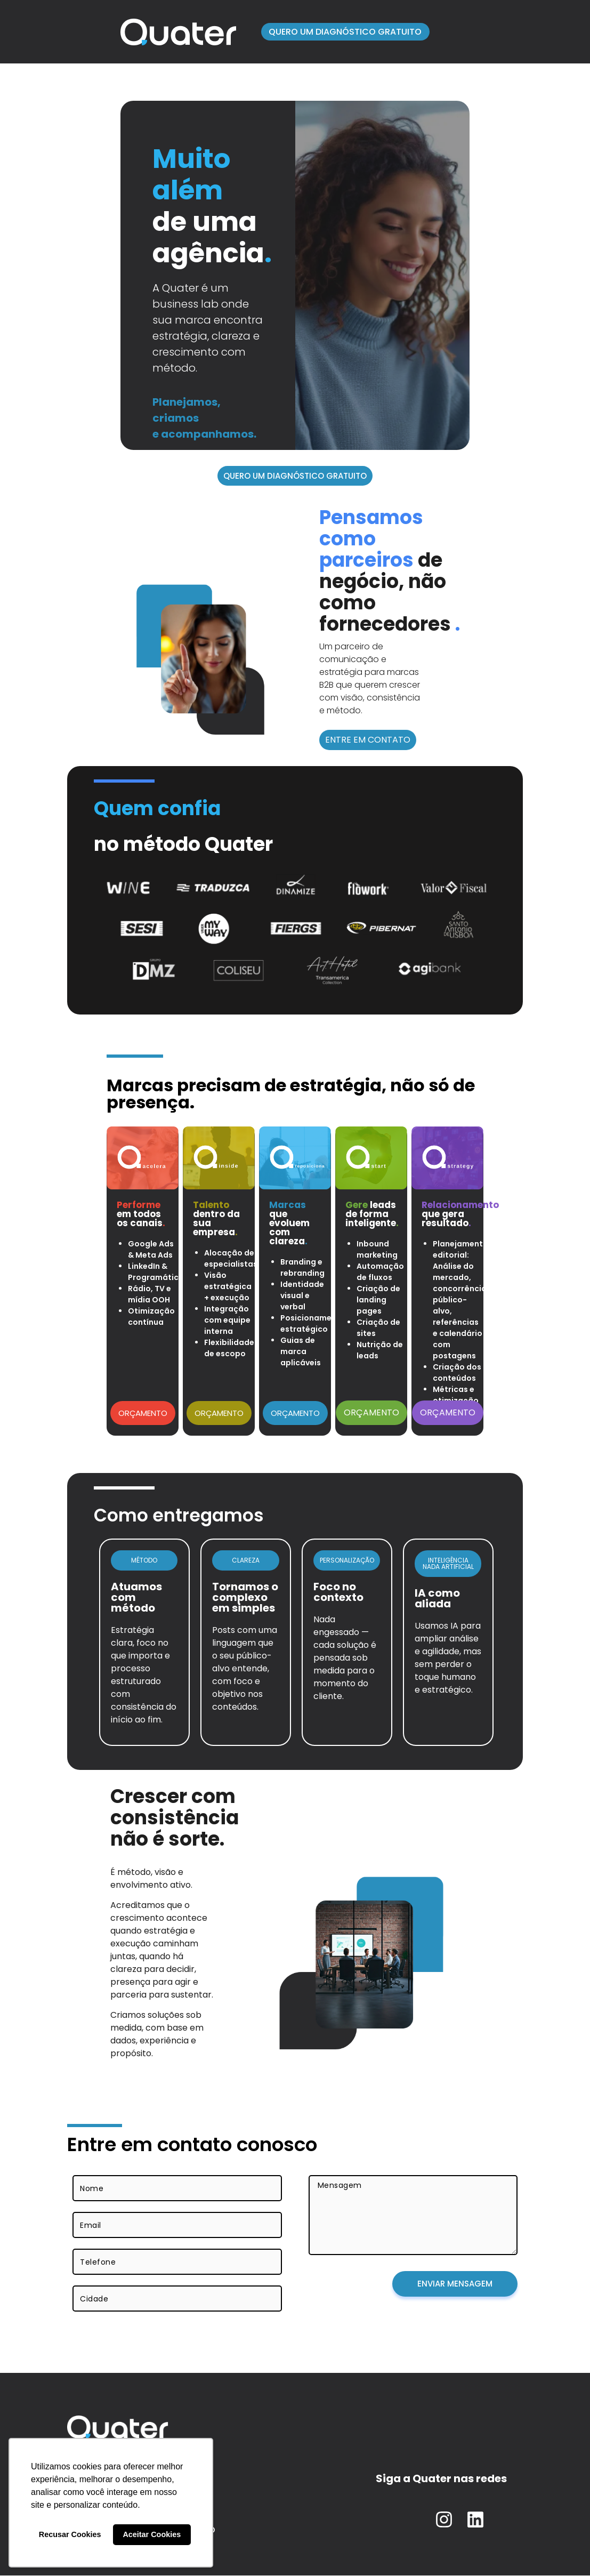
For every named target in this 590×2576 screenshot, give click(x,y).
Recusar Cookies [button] (70, 2534)
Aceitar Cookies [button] (152, 2534)
